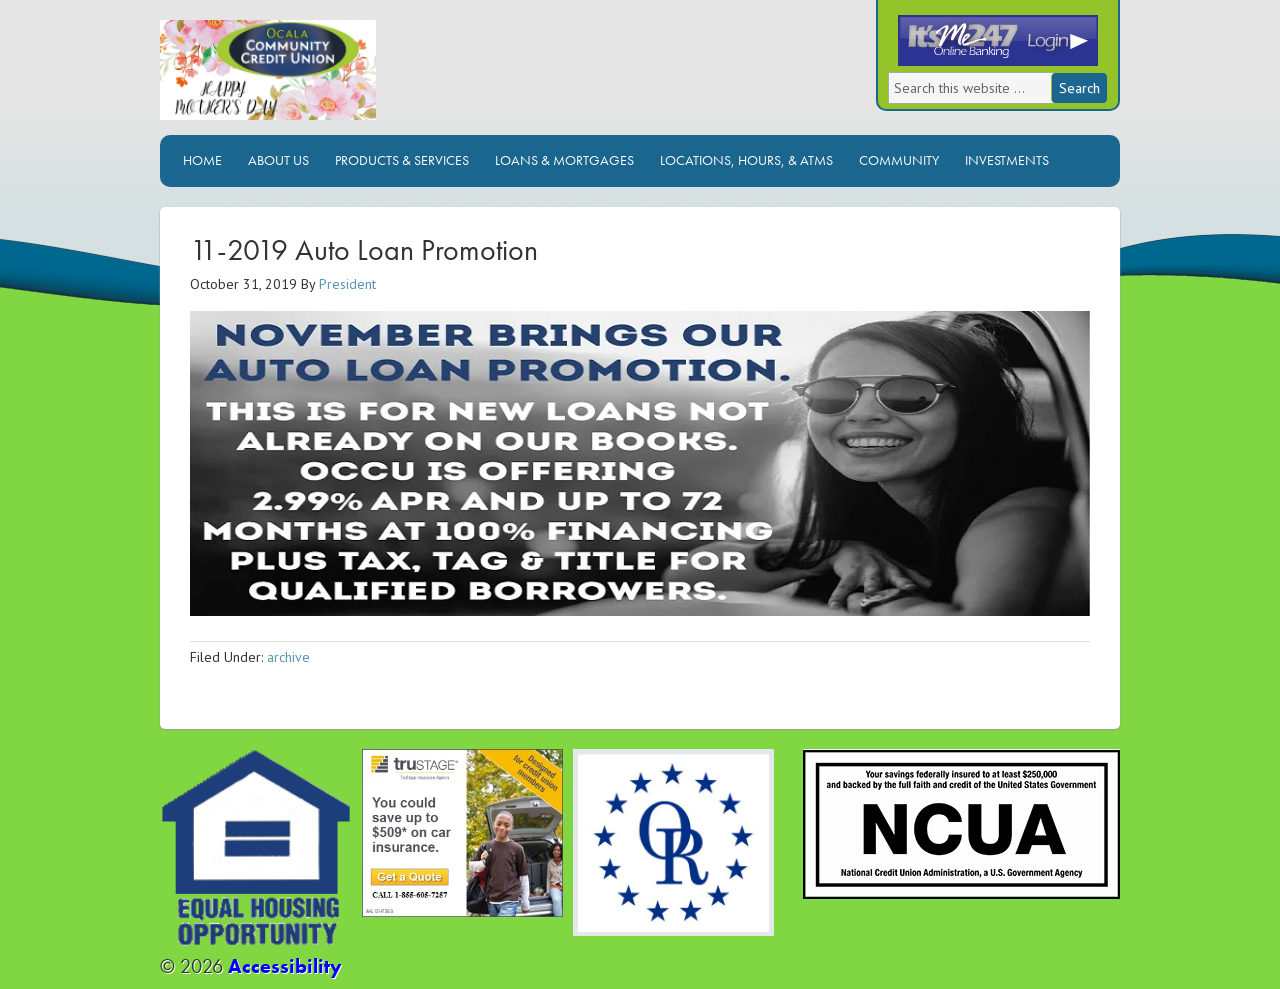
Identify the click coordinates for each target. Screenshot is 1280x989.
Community (899, 160)
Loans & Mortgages (564, 160)
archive (288, 657)
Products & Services (402, 160)
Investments (1007, 160)
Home (202, 160)
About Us (278, 160)
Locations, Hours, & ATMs (746, 160)
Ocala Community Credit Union (335, 77)
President (347, 284)
